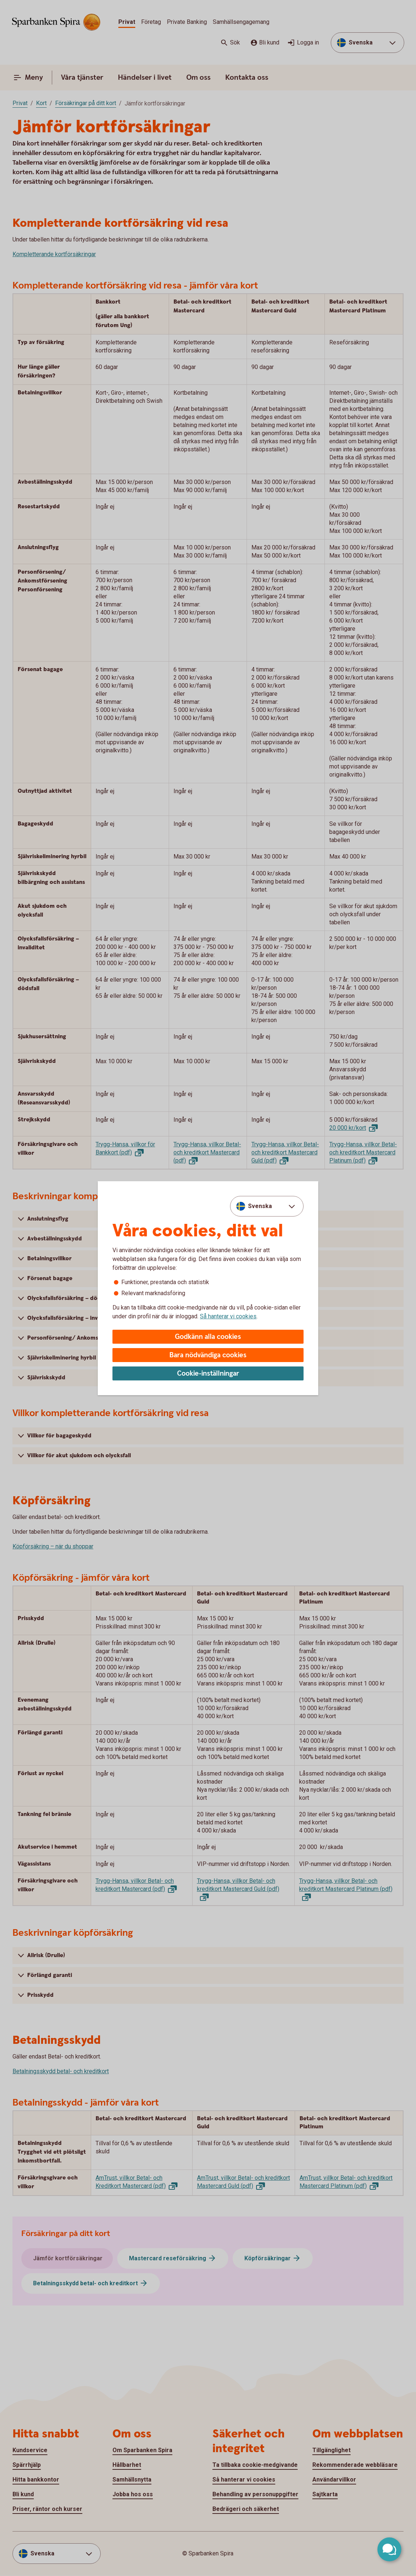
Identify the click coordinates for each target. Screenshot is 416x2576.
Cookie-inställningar (208, 1373)
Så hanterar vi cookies (228, 1316)
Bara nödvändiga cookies (208, 1355)
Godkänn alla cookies (208, 1336)
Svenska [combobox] (260, 1206)
